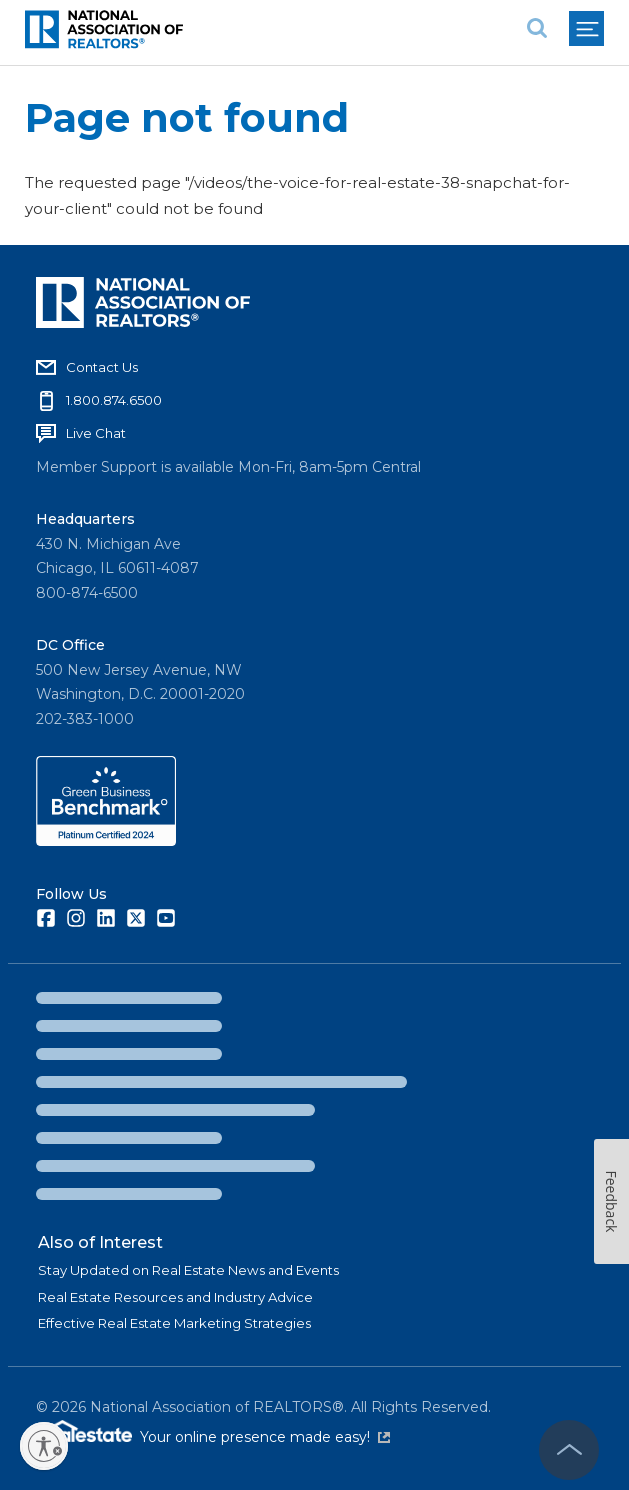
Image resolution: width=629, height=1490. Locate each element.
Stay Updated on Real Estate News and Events (188, 1270)
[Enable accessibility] (44, 1446)
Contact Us (102, 367)
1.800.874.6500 (114, 400)
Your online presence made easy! (265, 1437)
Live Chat (96, 433)
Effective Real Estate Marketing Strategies (174, 1323)
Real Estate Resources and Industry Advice (175, 1297)
